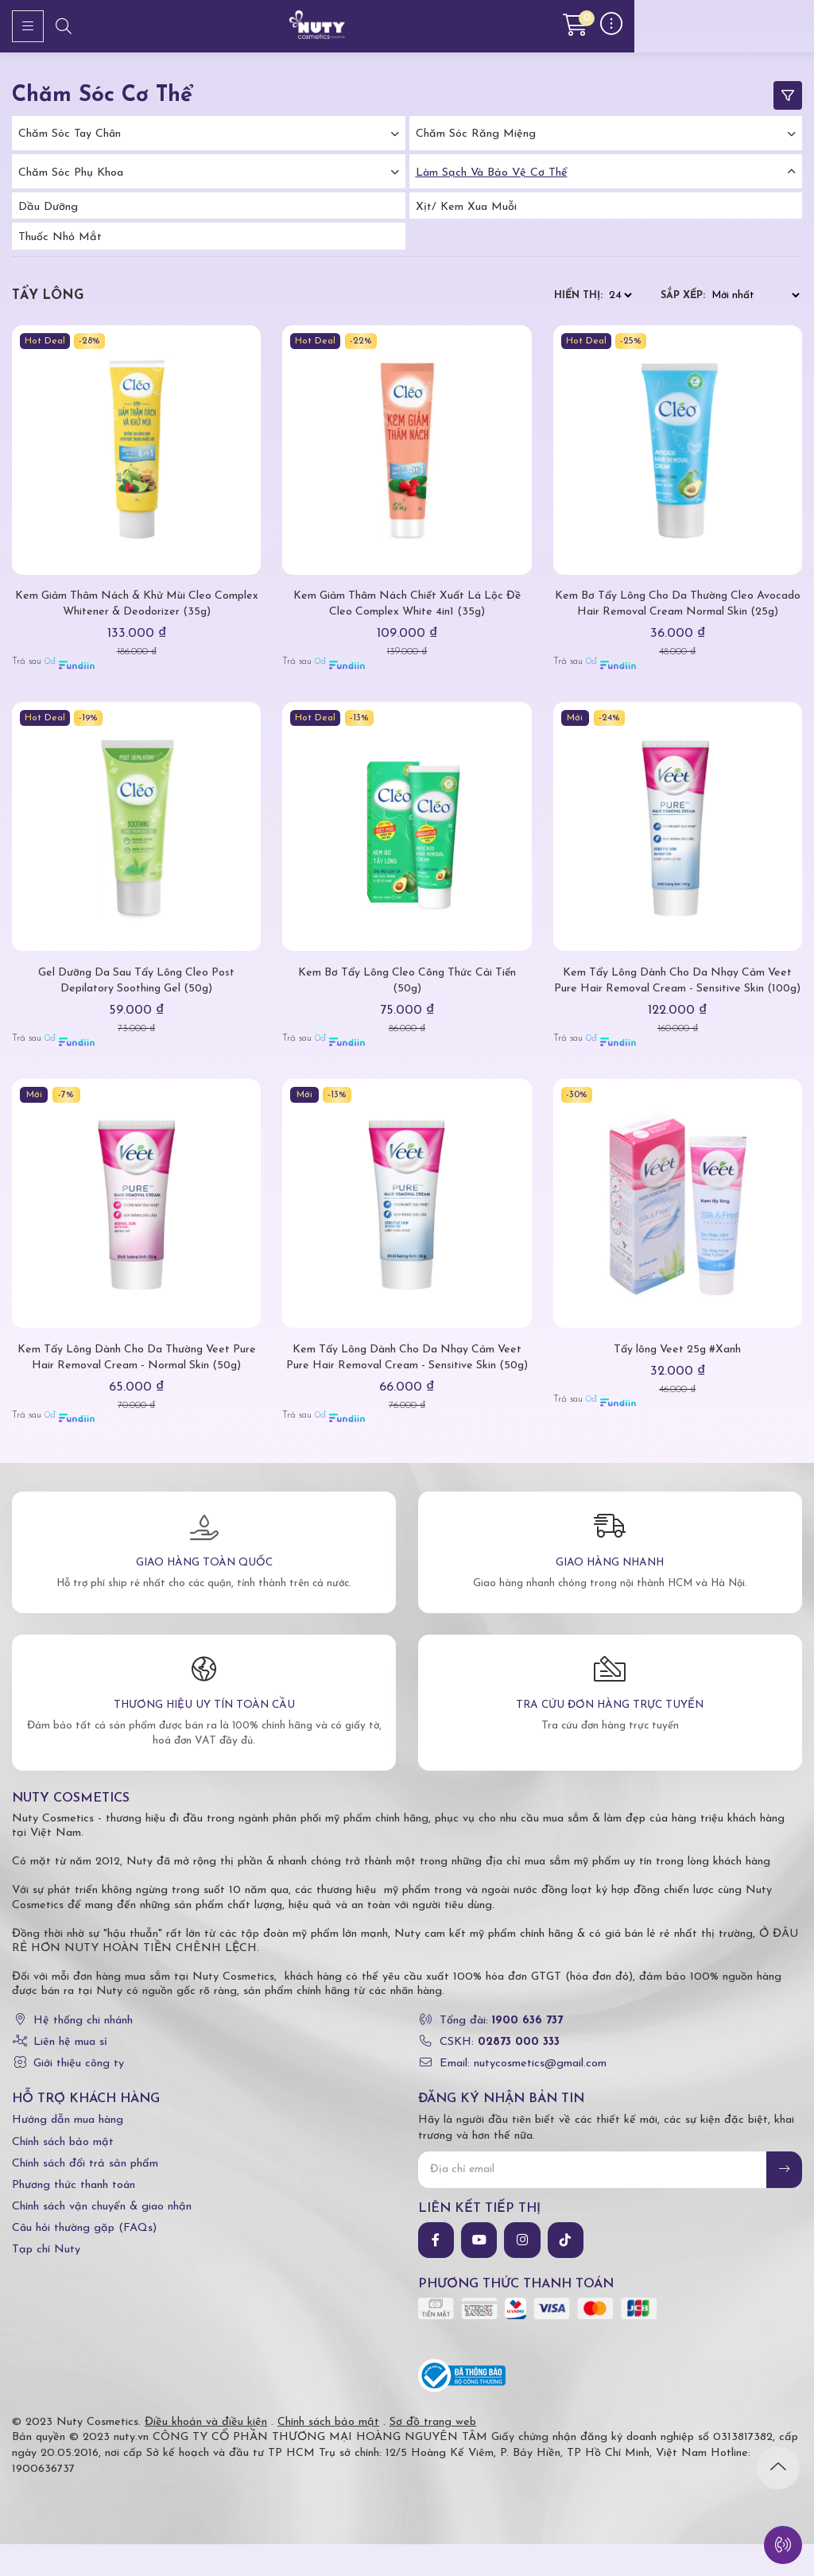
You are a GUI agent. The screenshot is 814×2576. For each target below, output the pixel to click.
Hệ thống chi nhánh (83, 2052)
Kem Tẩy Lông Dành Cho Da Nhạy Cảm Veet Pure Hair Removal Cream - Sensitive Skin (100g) (677, 1004)
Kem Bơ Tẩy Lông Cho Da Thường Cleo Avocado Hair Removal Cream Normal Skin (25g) (677, 612)
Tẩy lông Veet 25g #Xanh (677, 1381)
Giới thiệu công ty (78, 2095)
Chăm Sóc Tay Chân (69, 134)
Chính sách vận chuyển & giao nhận (102, 2238)
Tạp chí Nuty (46, 2281)
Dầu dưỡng (48, 207)
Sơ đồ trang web (433, 2453)
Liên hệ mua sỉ (70, 2074)
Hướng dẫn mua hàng (67, 2152)
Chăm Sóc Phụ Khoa (70, 173)
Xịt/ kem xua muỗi (466, 207)
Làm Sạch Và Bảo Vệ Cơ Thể (492, 173)
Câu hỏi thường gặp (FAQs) (84, 2260)
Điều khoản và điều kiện (206, 2453)
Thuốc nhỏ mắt (60, 237)
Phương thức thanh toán (73, 2217)
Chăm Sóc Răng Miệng (476, 134)
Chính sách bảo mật (63, 2173)
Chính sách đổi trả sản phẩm (85, 2196)
